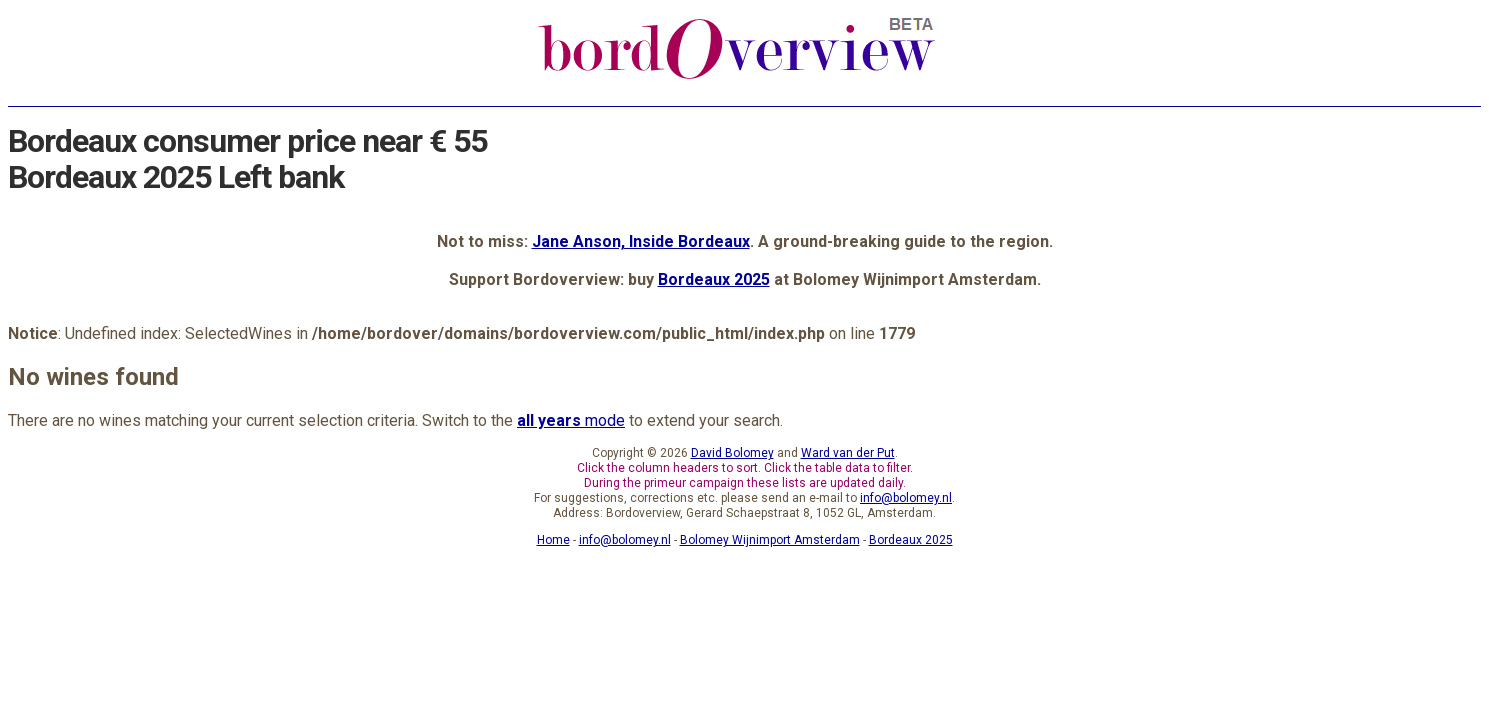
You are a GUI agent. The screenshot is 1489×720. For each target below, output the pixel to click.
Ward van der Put (848, 453)
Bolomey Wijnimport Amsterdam (770, 540)
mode (571, 420)
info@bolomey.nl (906, 498)
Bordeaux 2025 (714, 279)
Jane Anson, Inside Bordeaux (641, 241)
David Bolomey (732, 453)
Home (553, 540)
